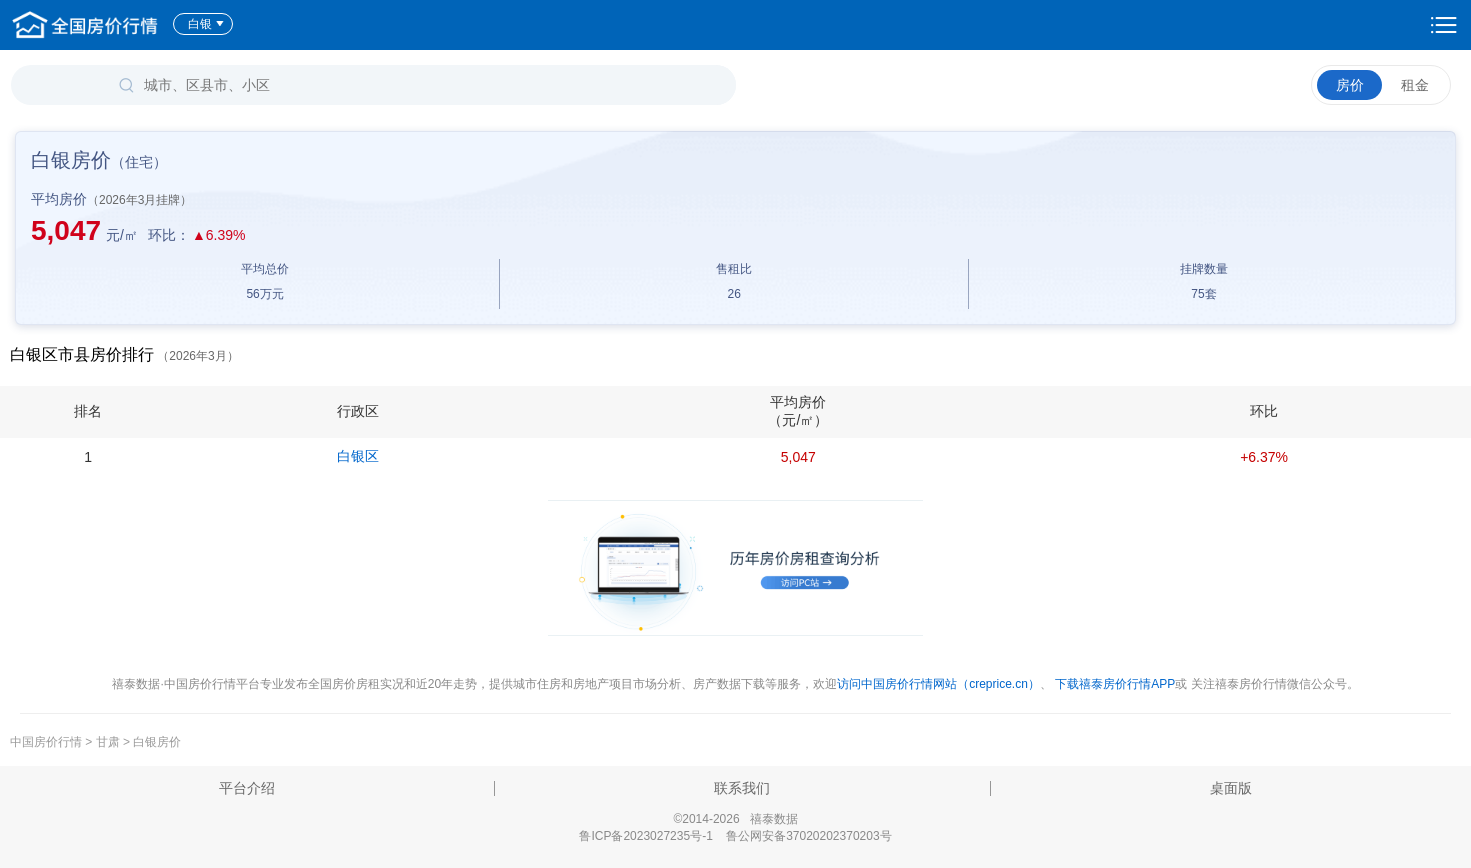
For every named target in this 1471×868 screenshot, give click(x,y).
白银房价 (157, 742)
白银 (206, 24)
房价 (1350, 85)
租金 (1415, 85)
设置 (1444, 25)
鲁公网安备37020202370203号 (808, 836)
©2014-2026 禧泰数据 (735, 819)
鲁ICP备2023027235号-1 (645, 836)
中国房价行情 (47, 742)
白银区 (358, 456)
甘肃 (108, 742)
